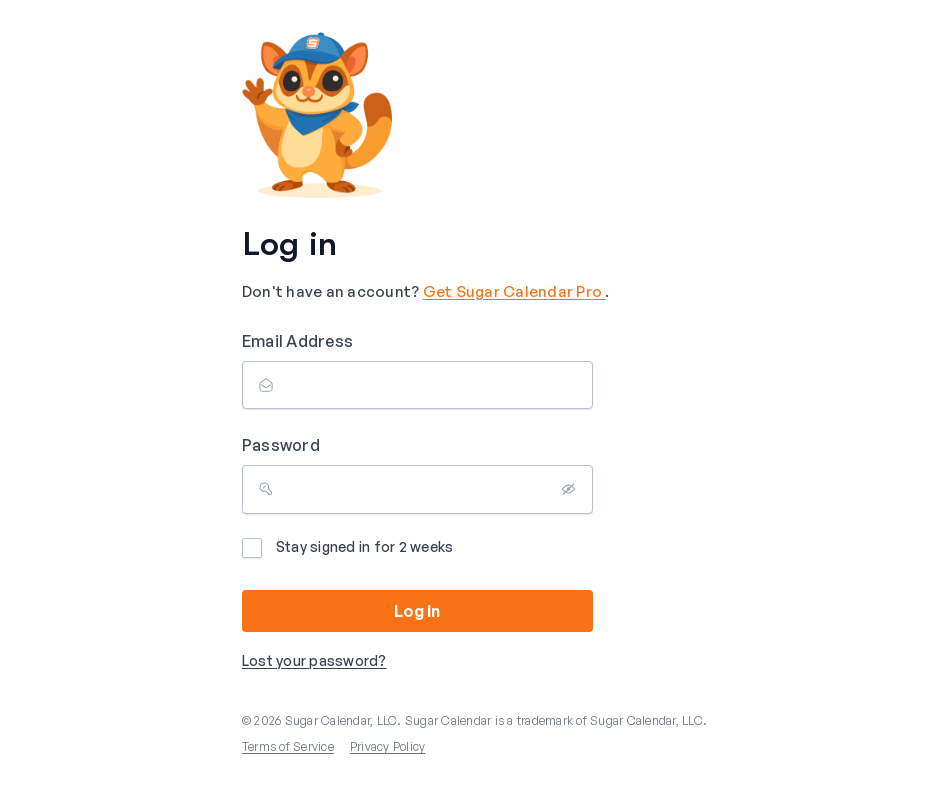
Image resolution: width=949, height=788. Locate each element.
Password (281, 445)
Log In (417, 611)
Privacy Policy (388, 746)
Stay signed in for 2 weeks (348, 548)
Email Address (297, 341)
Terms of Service (288, 746)
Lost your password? (314, 660)
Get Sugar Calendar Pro (514, 291)
